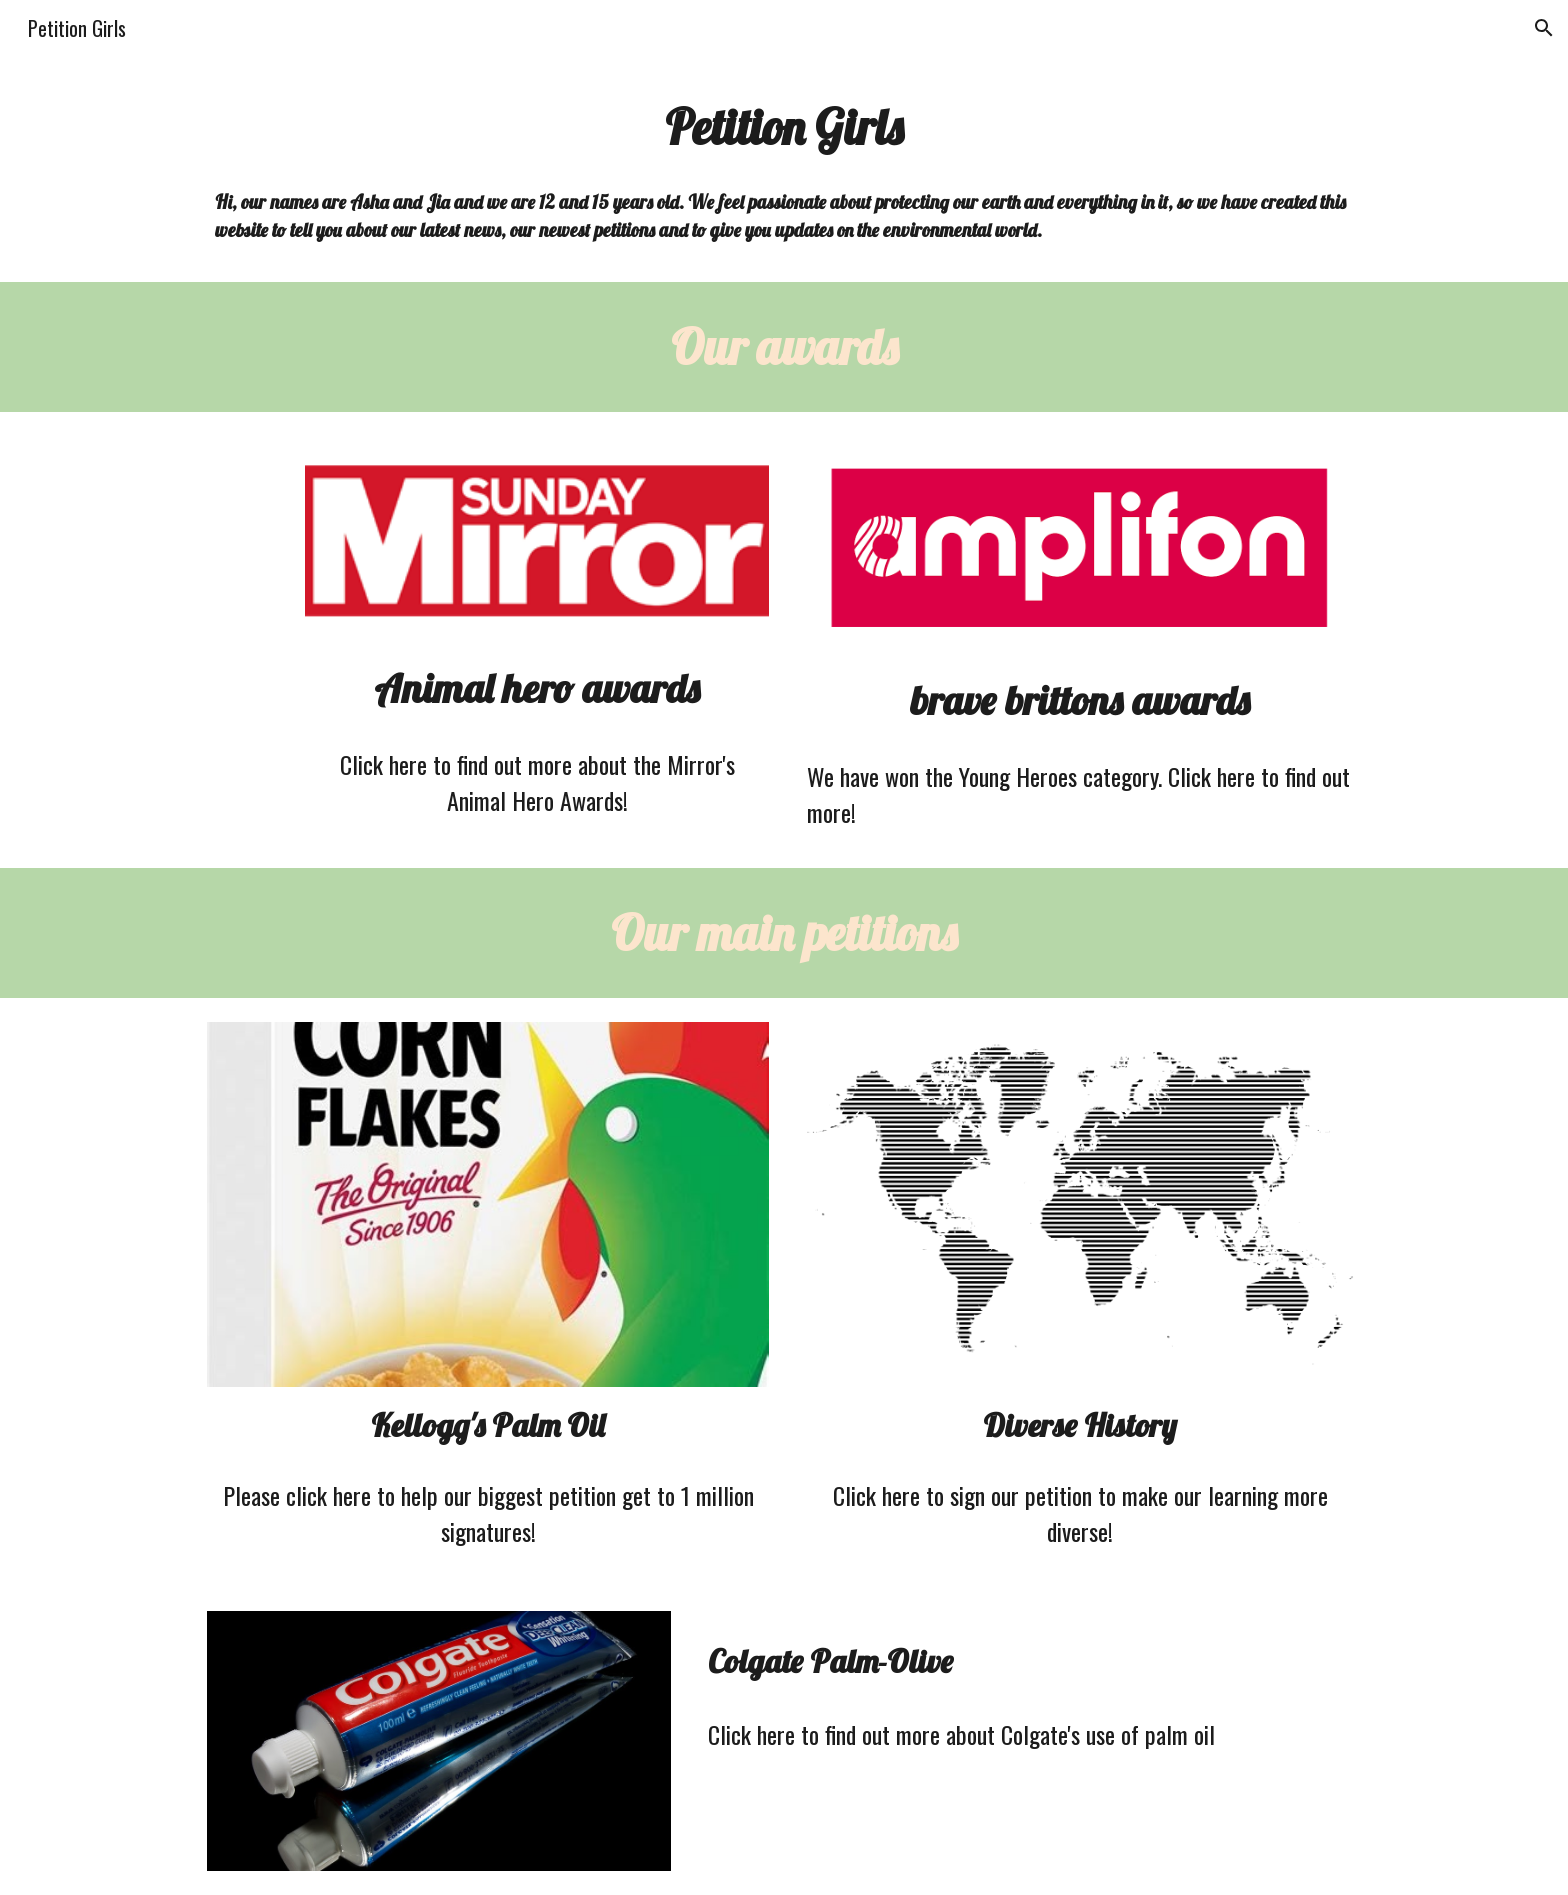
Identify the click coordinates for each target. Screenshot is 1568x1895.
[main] (784, 127)
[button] (1544, 28)
